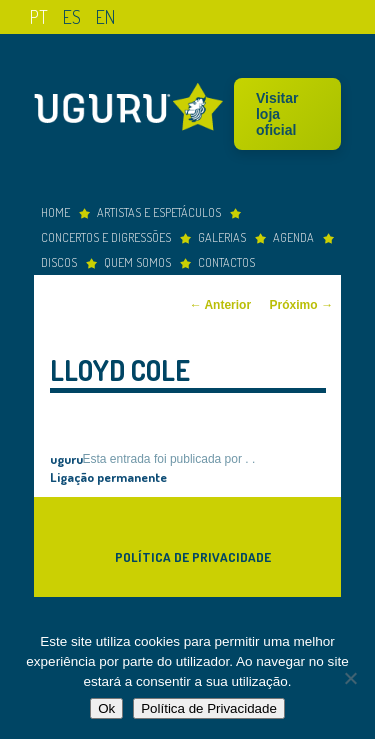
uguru (66, 458)
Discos (59, 262)
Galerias (222, 237)
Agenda (293, 237)
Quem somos (137, 262)
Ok (106, 708)
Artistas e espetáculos (159, 212)
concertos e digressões (106, 237)
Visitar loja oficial (277, 114)
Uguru (134, 109)
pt (39, 16)
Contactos (226, 262)
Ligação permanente (108, 476)
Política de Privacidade (193, 556)
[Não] (350, 678)
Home (55, 212)
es (72, 16)
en (105, 16)
